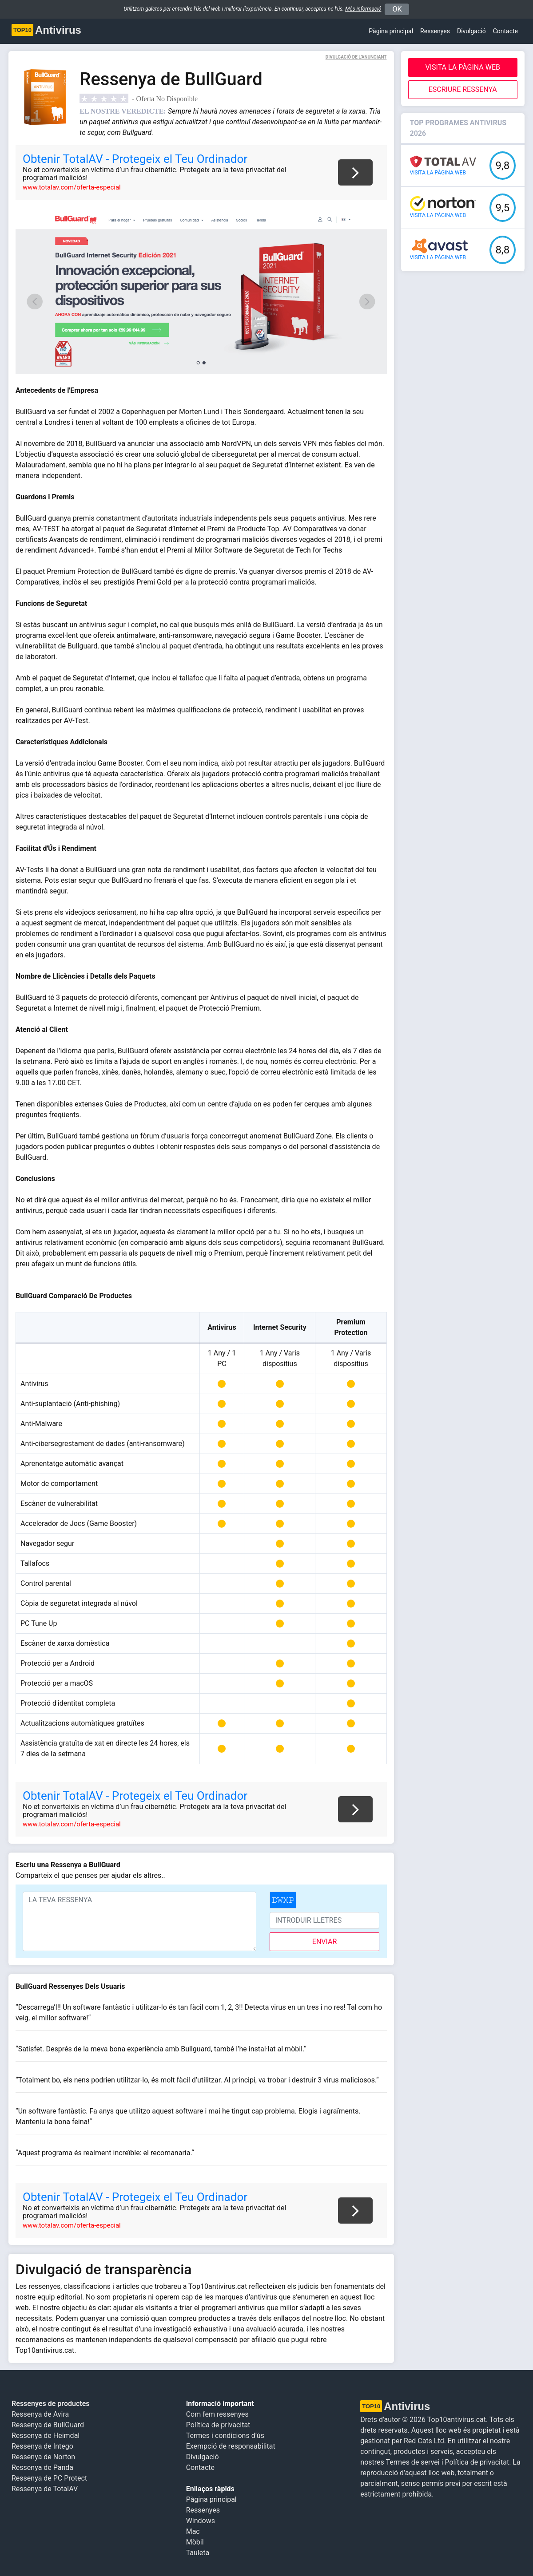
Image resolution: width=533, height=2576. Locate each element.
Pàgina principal (391, 31)
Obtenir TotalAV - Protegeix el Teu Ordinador (135, 159)
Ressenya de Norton (43, 2457)
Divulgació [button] (471, 31)
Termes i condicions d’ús (225, 2435)
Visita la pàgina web (462, 67)
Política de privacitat (218, 2425)
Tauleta (198, 2552)
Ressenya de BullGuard (48, 2425)
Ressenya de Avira (40, 2414)
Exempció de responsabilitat (230, 2446)
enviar (324, 1941)
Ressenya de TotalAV (45, 2489)
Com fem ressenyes (217, 2414)
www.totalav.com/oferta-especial (72, 187)
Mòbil (195, 2542)
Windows (200, 2521)
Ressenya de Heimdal (46, 2435)
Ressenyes (435, 31)
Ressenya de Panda (42, 2467)
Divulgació (202, 2457)
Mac (193, 2531)
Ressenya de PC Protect (49, 2478)
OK (397, 9)
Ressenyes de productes (51, 2403)
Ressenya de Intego (42, 2446)
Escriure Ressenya (463, 89)
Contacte (505, 31)
